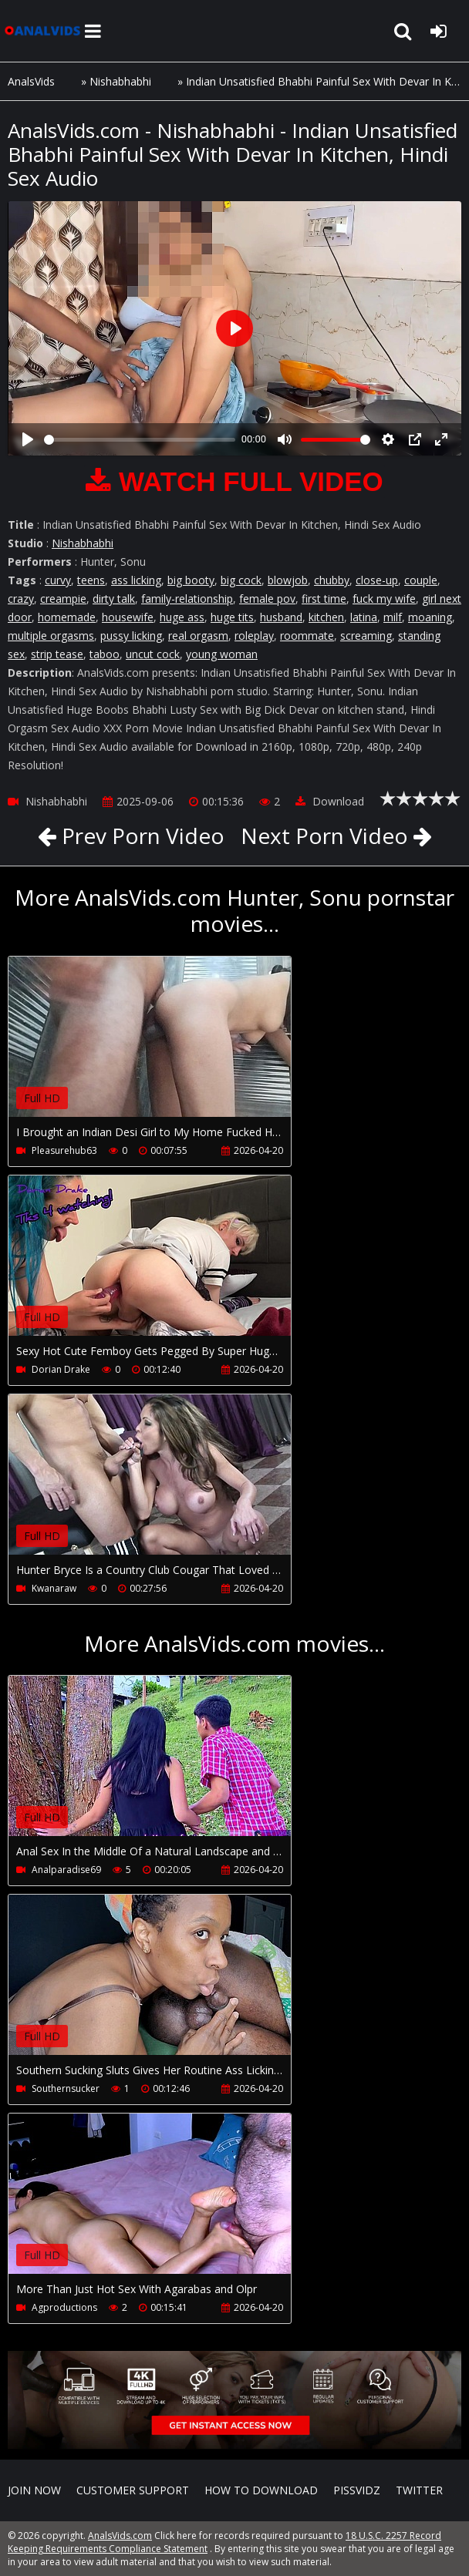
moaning (430, 617)
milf (392, 617)
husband (281, 617)
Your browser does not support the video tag (170, 1047)
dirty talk (114, 598)
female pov (267, 598)
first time (324, 598)
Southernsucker (66, 2088)
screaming (366, 635)
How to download (261, 2490)
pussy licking (131, 635)
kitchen (326, 617)
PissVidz (356, 2490)
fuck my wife (384, 598)
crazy (21, 598)
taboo (104, 654)
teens (91, 580)
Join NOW (34, 2490)
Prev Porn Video (140, 835)
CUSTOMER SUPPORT (132, 2490)
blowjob (288, 580)
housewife (128, 617)
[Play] (27, 439)
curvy (58, 580)
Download (329, 801)
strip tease (57, 654)
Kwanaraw (54, 1588)
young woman (222, 654)
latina (363, 617)
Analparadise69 (66, 1869)
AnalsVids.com (42, 31)
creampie (63, 598)
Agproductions (64, 2307)
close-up (377, 580)
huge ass (182, 617)
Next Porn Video (324, 835)
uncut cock (153, 654)
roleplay (254, 635)
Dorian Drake (61, 1369)
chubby (331, 580)
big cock (241, 580)
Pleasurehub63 (64, 1150)
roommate (307, 635)
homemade (67, 617)
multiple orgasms (51, 635)
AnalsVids (31, 81)
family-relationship (187, 598)
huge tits (232, 617)
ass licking (136, 580)
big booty (190, 580)
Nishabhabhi (120, 81)
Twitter (419, 2490)
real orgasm (198, 635)
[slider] (139, 439)
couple (420, 580)
